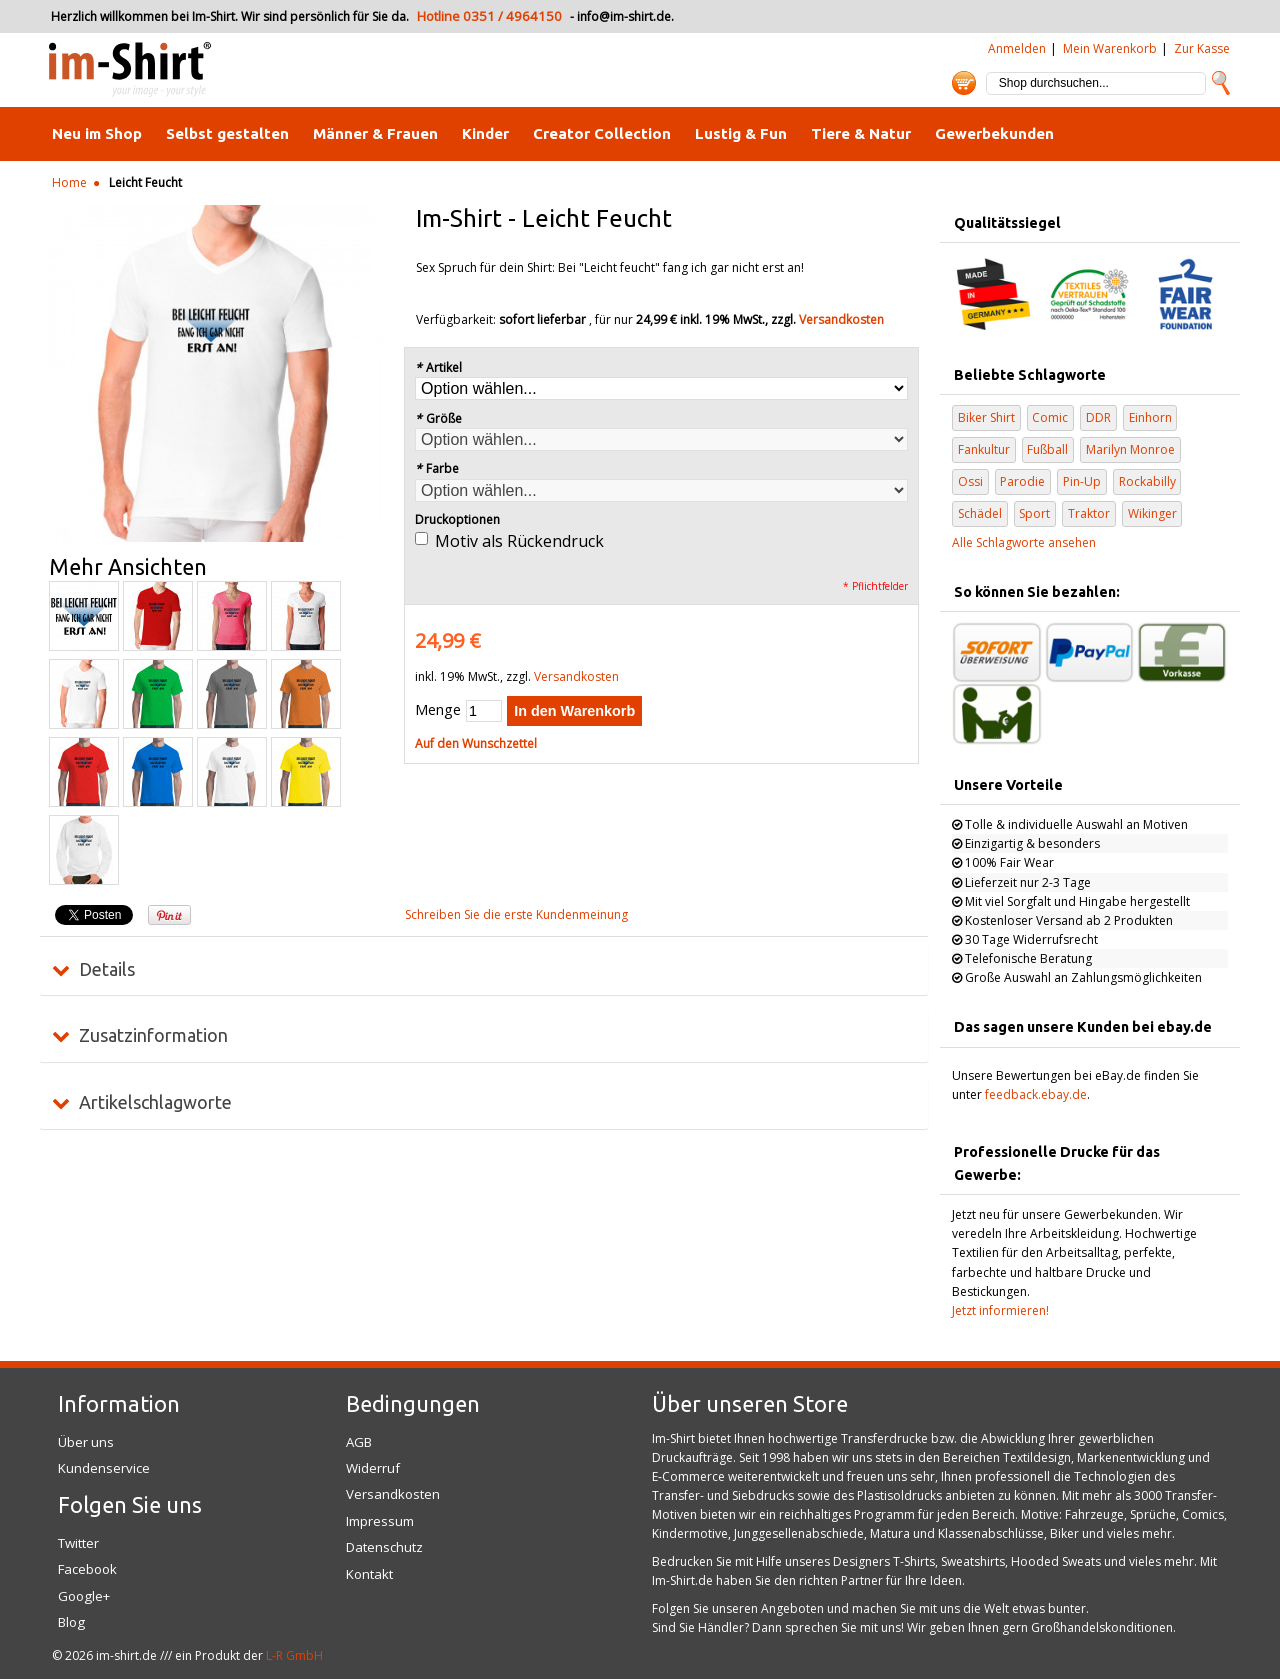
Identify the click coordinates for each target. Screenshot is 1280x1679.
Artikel (438, 367)
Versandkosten (841, 319)
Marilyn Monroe (1130, 449)
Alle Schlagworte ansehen (1024, 542)
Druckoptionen (457, 519)
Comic (1050, 417)
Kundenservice (104, 1468)
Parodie (1022, 481)
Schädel (980, 513)
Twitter (78, 1543)
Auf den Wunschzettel (476, 743)
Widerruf (373, 1468)
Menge (438, 709)
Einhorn (1150, 417)
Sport (1034, 513)
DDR (1098, 417)
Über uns (86, 1442)
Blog (71, 1622)
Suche (1221, 83)
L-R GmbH (294, 1655)
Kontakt (369, 1574)
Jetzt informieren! (1000, 1310)
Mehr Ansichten (128, 567)
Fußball (1047, 449)
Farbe (437, 468)
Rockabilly (1147, 481)
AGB (359, 1442)
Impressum (380, 1521)
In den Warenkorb (574, 711)
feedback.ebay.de (1036, 1094)
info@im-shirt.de (624, 16)
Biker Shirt (986, 417)
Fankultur (984, 449)
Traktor (1089, 513)
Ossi (970, 481)
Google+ (84, 1596)
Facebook (87, 1569)
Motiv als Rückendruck (519, 541)
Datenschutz (384, 1547)
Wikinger (1152, 513)
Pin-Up (1082, 481)
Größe (438, 418)
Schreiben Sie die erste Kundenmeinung (516, 914)
